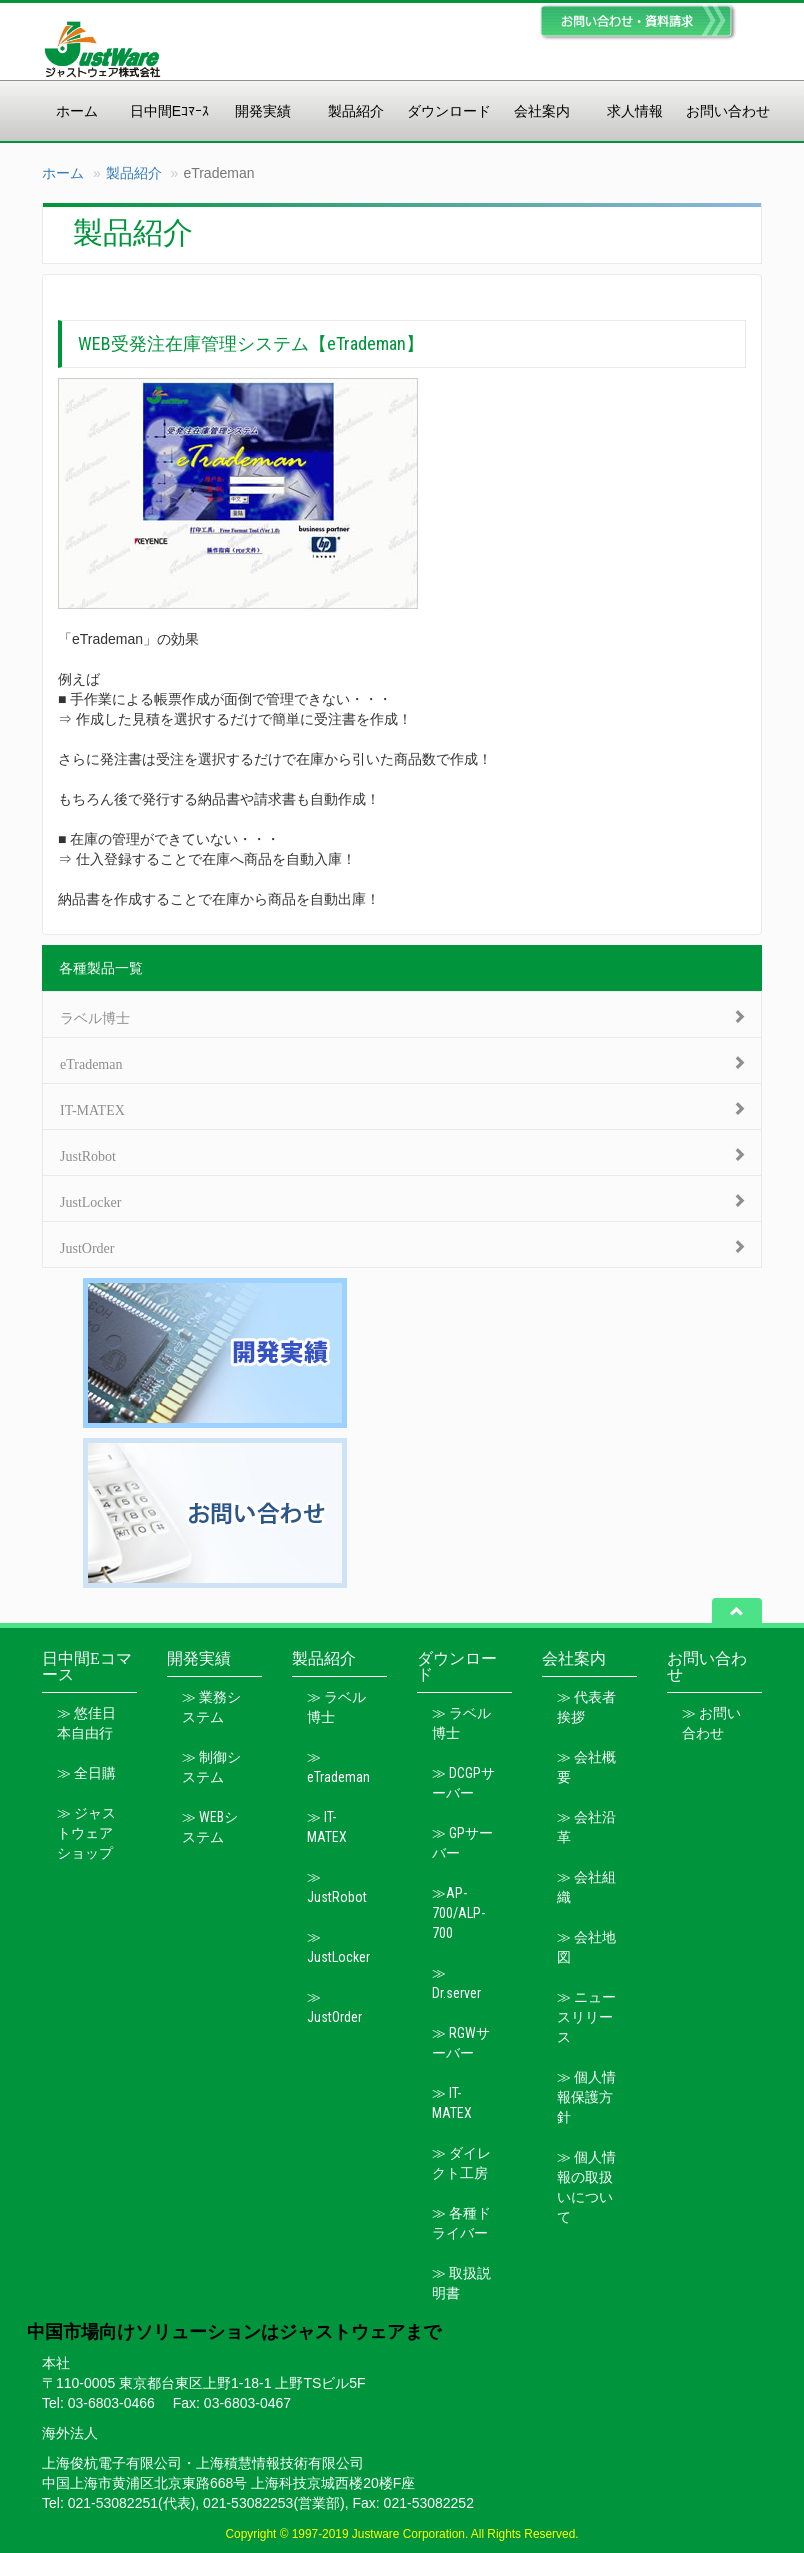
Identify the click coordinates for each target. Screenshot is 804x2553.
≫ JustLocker (338, 1947)
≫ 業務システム (211, 1707)
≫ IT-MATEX (327, 1827)
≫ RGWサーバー (461, 2043)
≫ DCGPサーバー (463, 1783)
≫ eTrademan (338, 1767)
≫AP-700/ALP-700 (458, 1913)
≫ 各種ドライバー (461, 2223)
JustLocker (90, 1200)
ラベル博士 (95, 1016)
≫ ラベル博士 (336, 1707)
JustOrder (87, 1246)
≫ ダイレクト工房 (461, 2163)
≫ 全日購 (86, 1773)
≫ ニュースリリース (586, 2017)
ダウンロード (449, 111)
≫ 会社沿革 (586, 1827)
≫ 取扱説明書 (461, 2283)
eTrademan (91, 1062)
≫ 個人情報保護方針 (586, 2097)
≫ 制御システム (211, 1767)
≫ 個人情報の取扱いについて (586, 2187)
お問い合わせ (728, 111)
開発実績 (263, 111)
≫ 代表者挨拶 (586, 1707)
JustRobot (88, 1154)
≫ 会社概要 (586, 1767)
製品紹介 (356, 111)
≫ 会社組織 (586, 1887)
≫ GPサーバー (462, 1843)
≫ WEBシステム (210, 1827)
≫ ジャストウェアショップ (86, 1833)
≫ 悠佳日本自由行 (86, 1723)
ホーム (77, 111)
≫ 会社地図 (586, 1947)
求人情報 (635, 111)
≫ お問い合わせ (711, 1723)
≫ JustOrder (334, 2007)
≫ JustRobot (337, 1887)
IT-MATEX (92, 1108)
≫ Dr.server (456, 1983)
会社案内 (542, 111)
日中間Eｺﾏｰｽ (169, 111)
